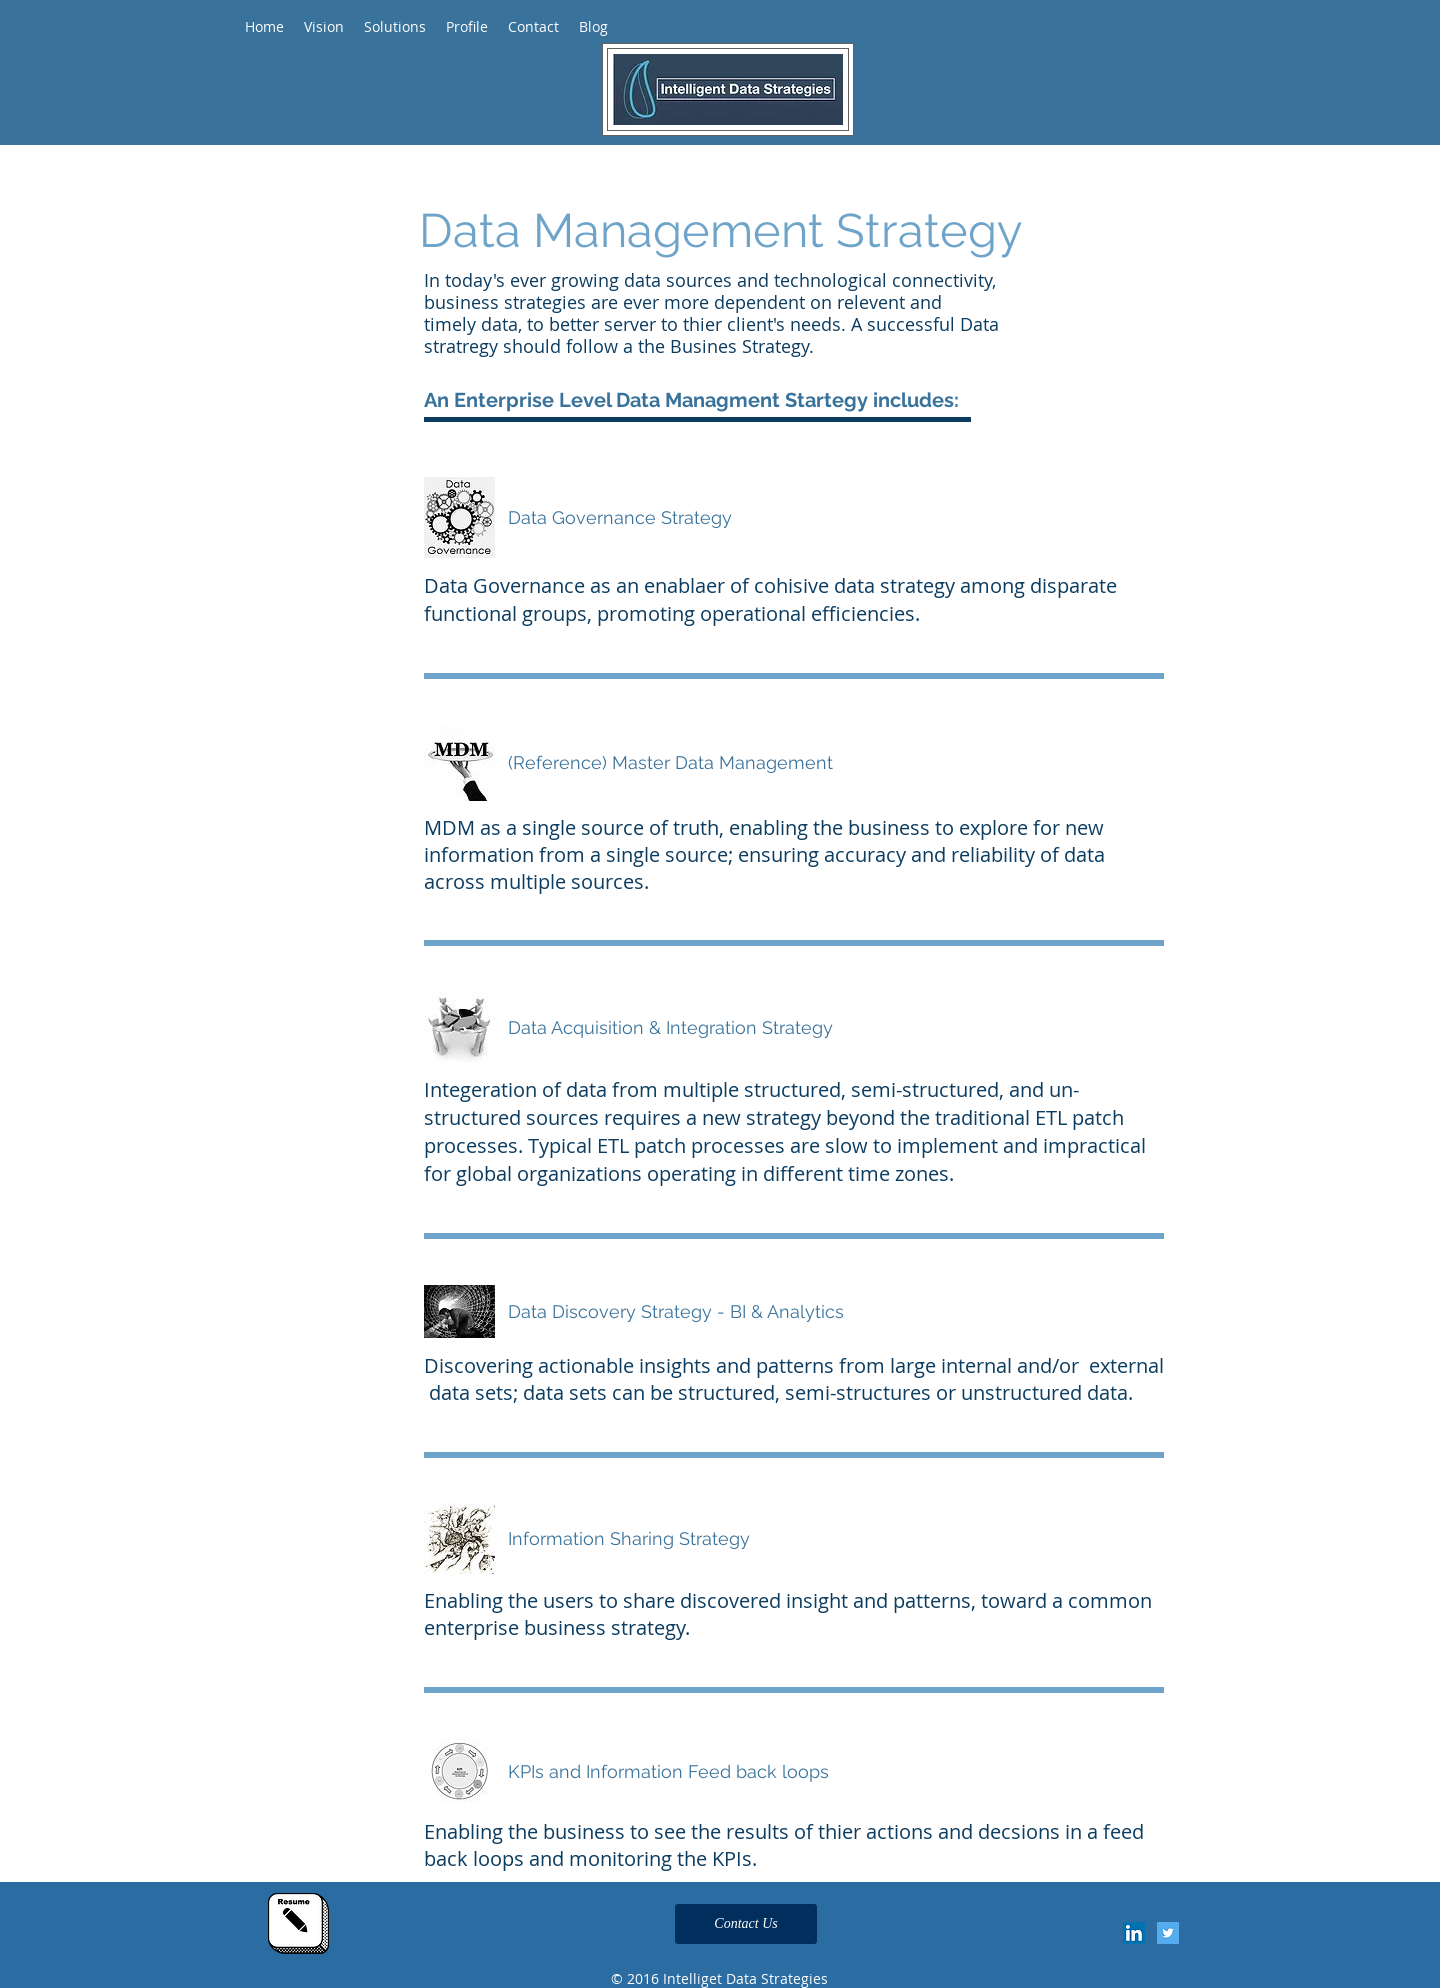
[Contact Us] (746, 1924)
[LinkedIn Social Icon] (1134, 1933)
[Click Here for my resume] (298, 1923)
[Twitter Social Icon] (1168, 1933)
